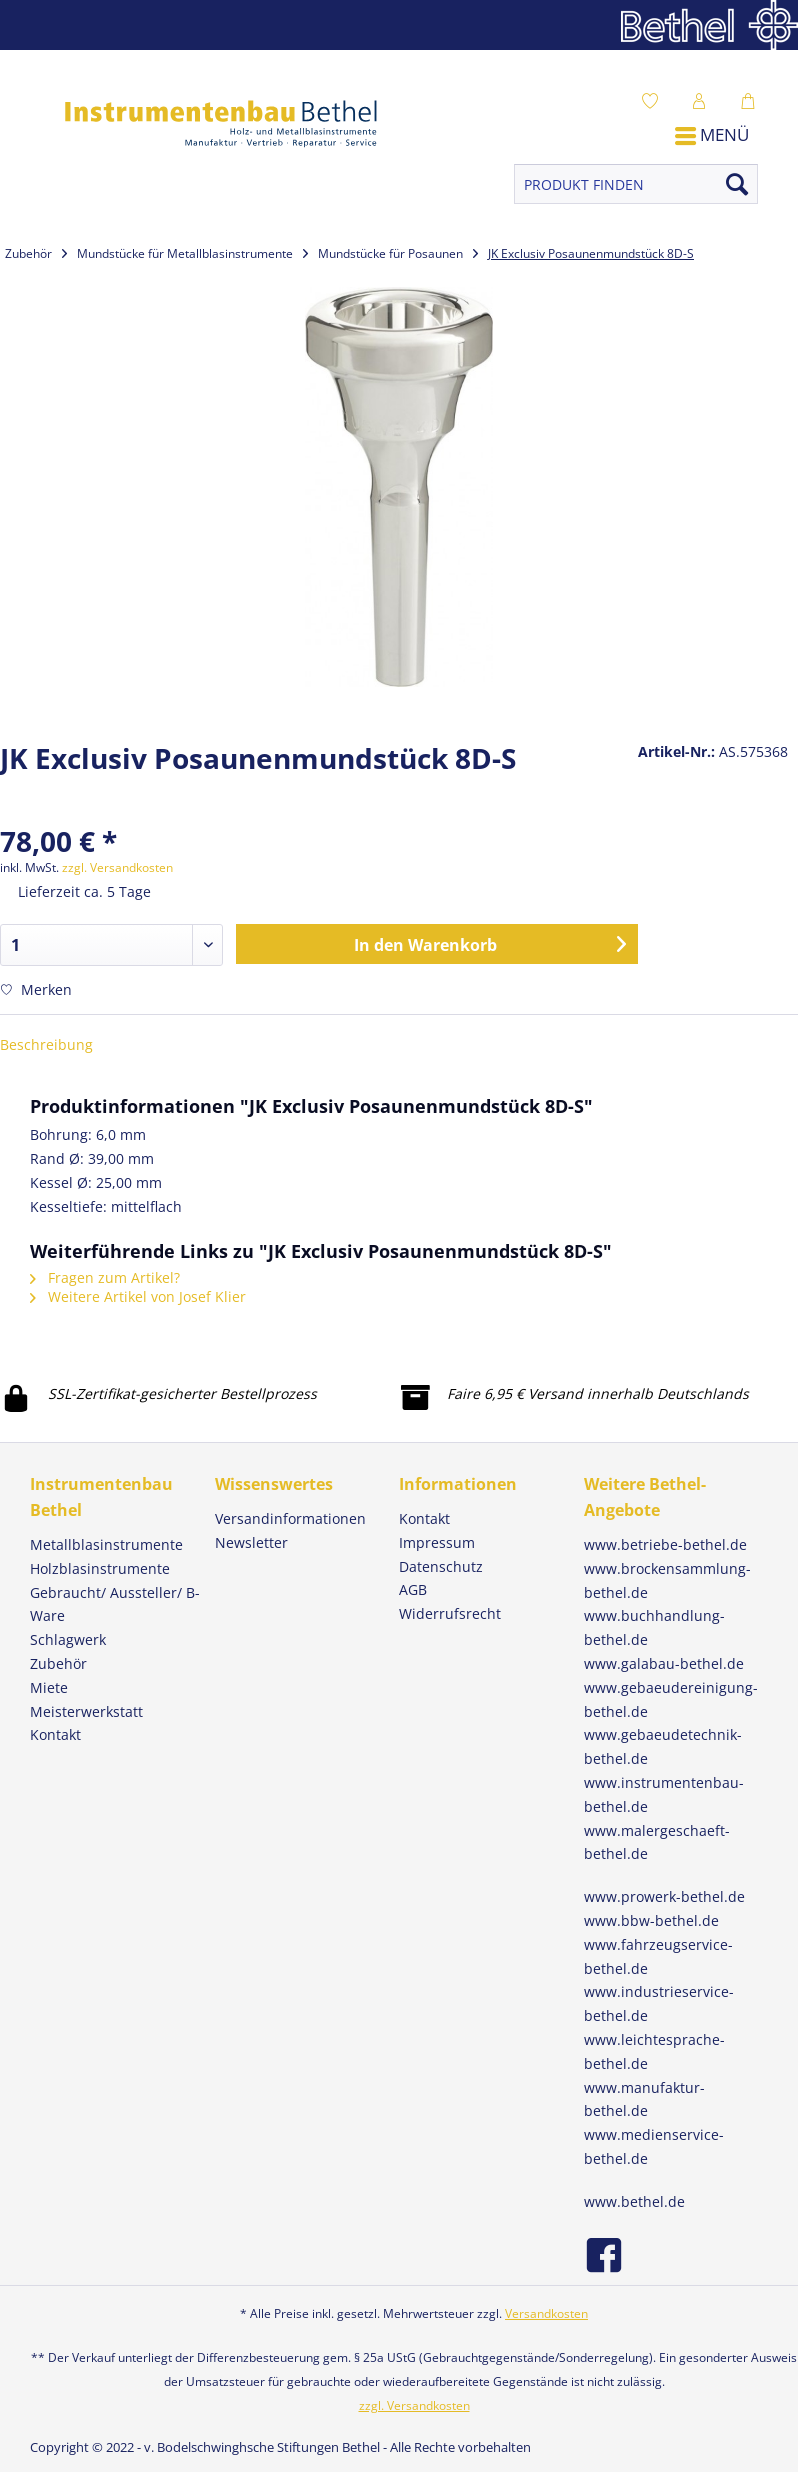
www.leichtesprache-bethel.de (654, 2051)
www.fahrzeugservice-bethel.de (658, 1956)
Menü (712, 134)
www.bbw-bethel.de (651, 1920)
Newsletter (251, 1542)
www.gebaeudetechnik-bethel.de (663, 1746)
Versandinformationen (290, 1518)
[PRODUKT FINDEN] (636, 184)
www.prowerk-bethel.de (664, 1896)
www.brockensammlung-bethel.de (667, 1580)
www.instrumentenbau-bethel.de (664, 1794)
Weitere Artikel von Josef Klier (138, 1296)
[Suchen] (737, 184)
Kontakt (424, 1518)
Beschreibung (46, 1044)
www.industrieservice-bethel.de (659, 2003)
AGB (413, 1589)
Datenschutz (441, 1566)
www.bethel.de (634, 2201)
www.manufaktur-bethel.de (644, 2099)
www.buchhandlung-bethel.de (654, 1627)
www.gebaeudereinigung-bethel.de (671, 1699)
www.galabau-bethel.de (664, 1663)
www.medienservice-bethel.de (654, 2146)
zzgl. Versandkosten (117, 867)
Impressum (437, 1542)
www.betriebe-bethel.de (665, 1544)
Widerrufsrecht (450, 1613)
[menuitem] (655, 100)
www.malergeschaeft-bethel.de (657, 1842)
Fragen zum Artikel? (105, 1277)
